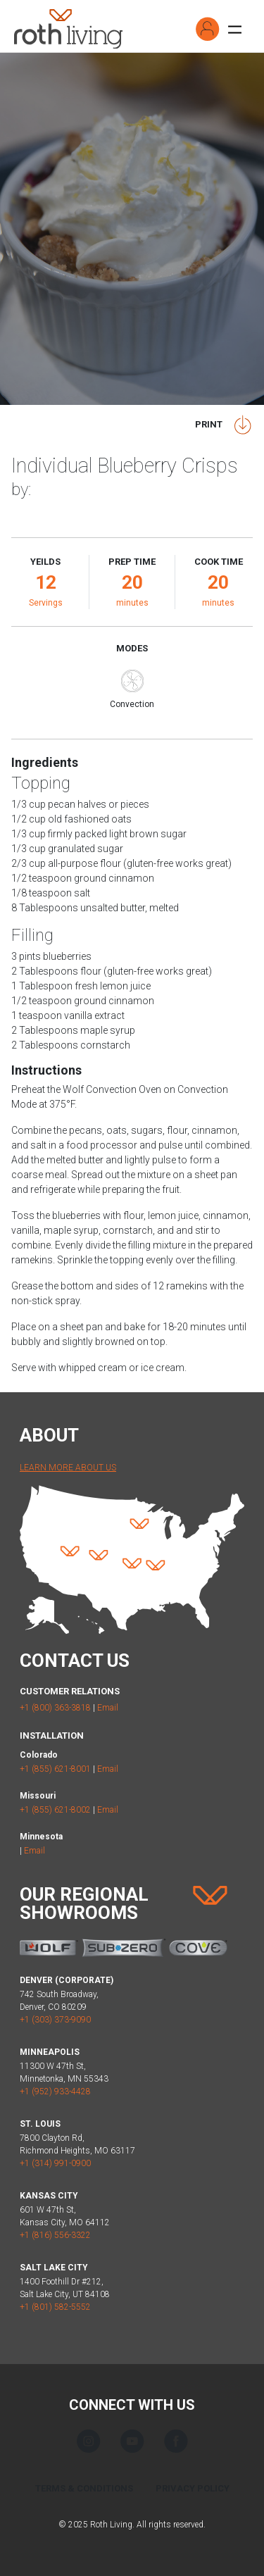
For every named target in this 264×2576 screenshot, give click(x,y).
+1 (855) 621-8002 (55, 1810)
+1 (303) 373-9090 (55, 2020)
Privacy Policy (193, 2488)
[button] (208, 29)
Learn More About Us (68, 1468)
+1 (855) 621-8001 (55, 1769)
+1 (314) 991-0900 (55, 2163)
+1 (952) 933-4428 (55, 2091)
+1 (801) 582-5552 (55, 2307)
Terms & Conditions (84, 2488)
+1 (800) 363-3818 (55, 1708)
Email (107, 1708)
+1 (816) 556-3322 (55, 2235)
